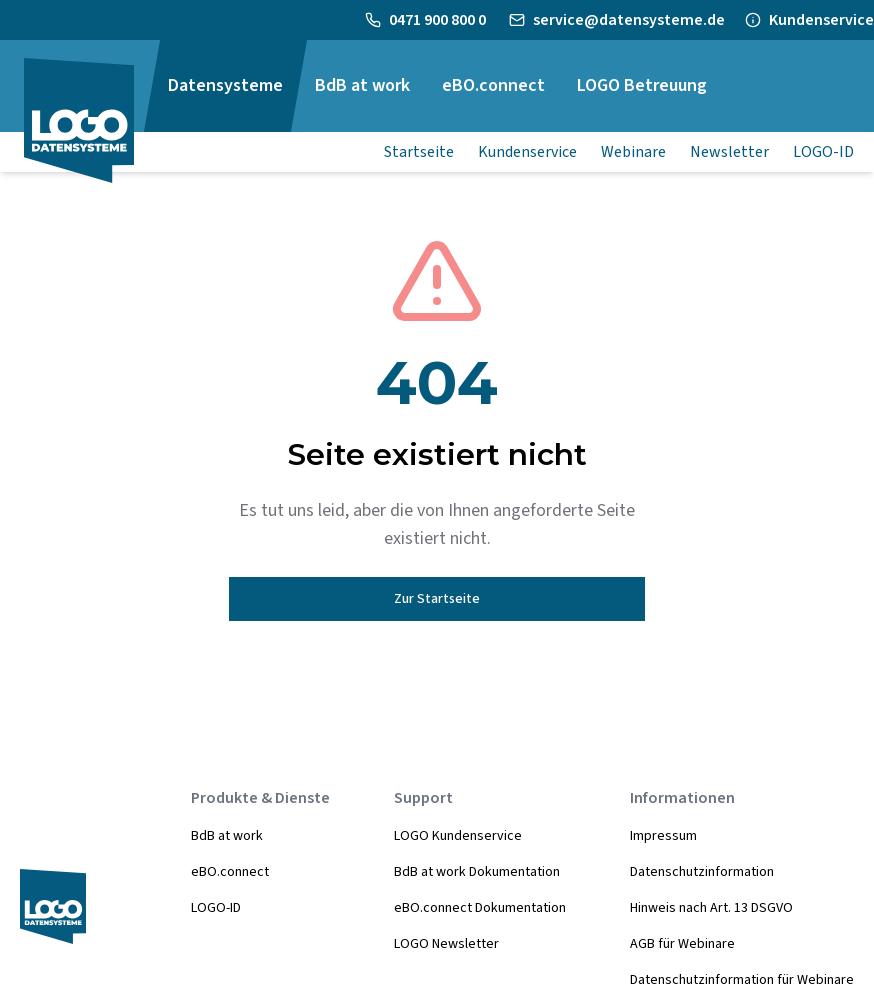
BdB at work (227, 836)
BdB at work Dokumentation (477, 872)
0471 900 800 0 (439, 20)
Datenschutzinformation (702, 872)
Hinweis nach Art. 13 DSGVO (711, 908)
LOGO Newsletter (446, 944)
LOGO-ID (216, 908)
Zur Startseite (437, 599)
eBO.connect (230, 872)
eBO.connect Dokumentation (480, 908)
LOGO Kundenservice (458, 836)
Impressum (663, 836)
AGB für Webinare (682, 944)
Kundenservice (821, 20)
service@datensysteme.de (629, 20)
